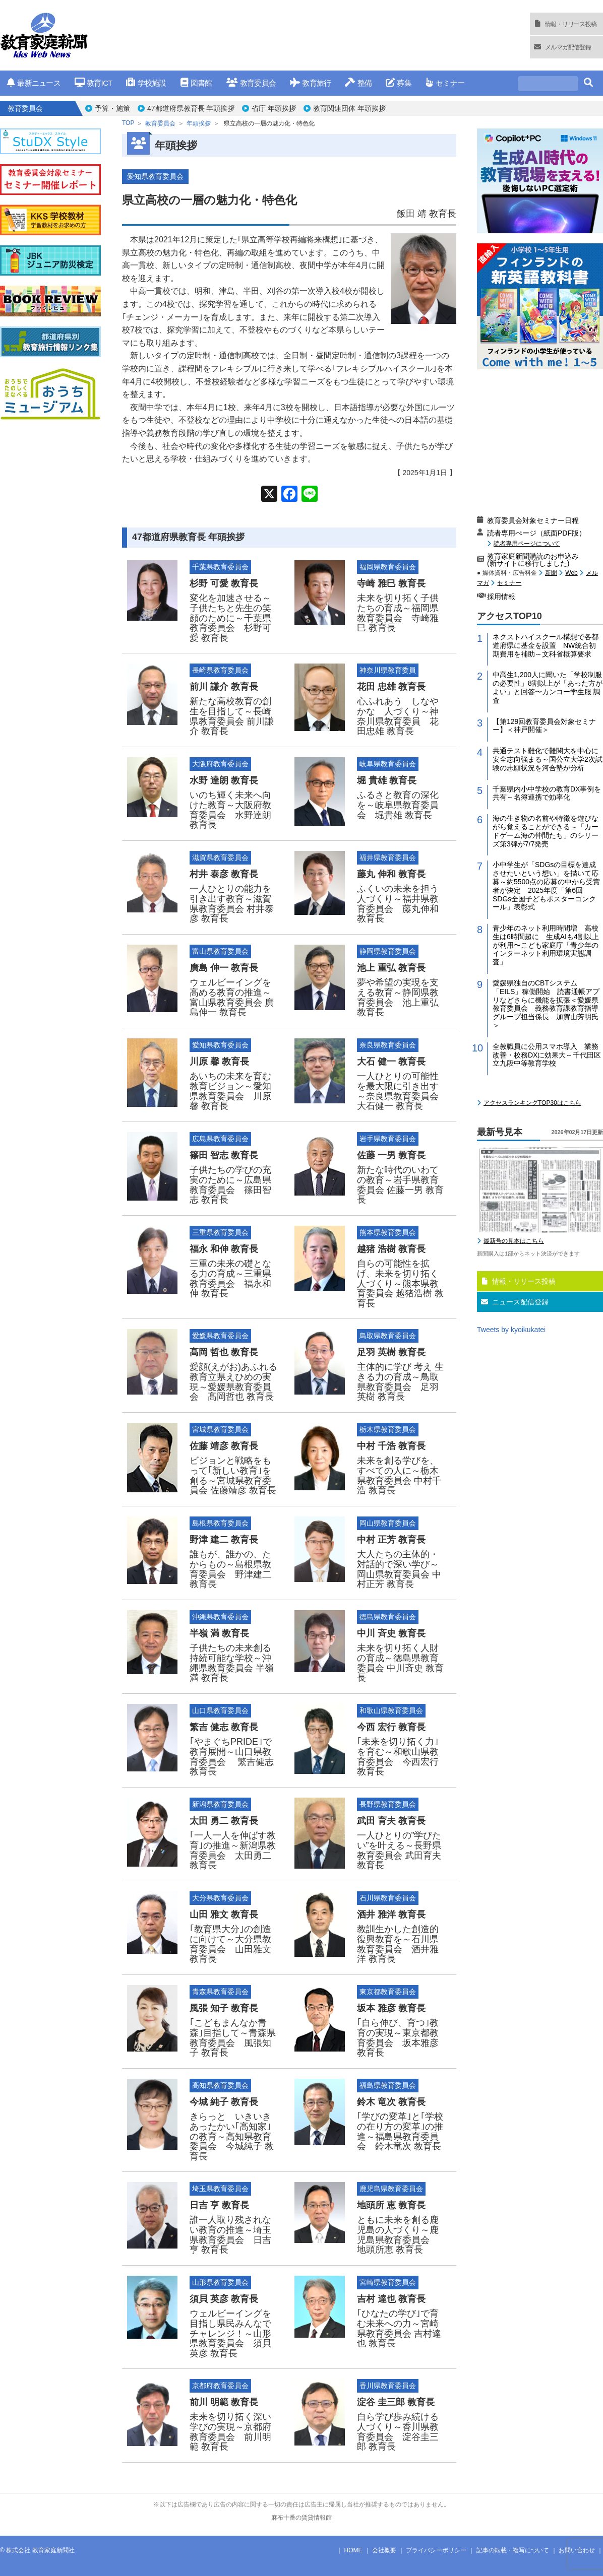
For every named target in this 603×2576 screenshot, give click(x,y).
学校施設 (146, 83)
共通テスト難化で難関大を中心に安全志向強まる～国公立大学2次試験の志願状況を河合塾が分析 (547, 759)
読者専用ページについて (527, 543)
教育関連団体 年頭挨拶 (349, 108)
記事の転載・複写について (512, 2550)
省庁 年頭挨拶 (274, 108)
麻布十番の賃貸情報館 (301, 2517)
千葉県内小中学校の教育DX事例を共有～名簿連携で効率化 (547, 793)
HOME (353, 2550)
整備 (358, 83)
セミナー (445, 83)
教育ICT (93, 83)
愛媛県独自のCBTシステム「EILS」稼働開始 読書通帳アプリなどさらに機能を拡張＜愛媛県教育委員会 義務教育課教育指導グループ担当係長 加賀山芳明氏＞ (546, 1004)
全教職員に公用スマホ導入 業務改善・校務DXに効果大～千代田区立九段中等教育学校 (547, 1055)
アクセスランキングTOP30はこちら (532, 1102)
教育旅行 (310, 83)
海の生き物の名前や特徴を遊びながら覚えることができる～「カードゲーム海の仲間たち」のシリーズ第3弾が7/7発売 (545, 830)
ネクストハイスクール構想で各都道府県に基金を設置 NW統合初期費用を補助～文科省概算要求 (545, 645)
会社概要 (384, 2550)
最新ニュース (34, 83)
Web (571, 572)
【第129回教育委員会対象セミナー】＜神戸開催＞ (544, 725)
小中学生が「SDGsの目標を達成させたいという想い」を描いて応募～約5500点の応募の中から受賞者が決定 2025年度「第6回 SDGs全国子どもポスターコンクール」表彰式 (546, 886)
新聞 (551, 572)
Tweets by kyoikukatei (511, 1330)
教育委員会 (251, 83)
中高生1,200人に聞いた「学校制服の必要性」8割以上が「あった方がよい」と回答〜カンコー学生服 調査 (547, 687)
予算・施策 (112, 108)
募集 (398, 83)
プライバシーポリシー (436, 2550)
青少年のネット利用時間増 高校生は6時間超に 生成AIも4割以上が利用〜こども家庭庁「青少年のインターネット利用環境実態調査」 (546, 945)
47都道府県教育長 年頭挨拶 (190, 108)
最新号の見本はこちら (514, 1240)
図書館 (196, 83)
